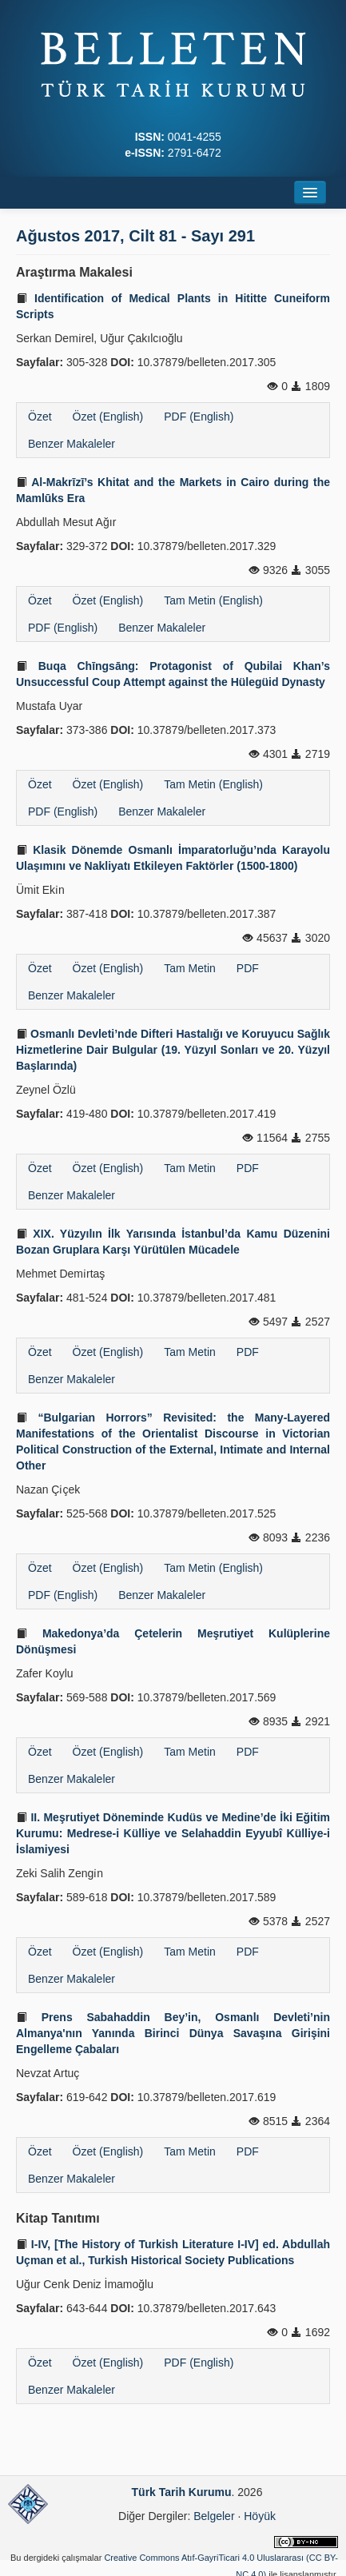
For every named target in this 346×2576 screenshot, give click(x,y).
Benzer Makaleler (71, 443)
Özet (40, 416)
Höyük (260, 2516)
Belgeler (213, 2516)
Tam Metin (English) (213, 600)
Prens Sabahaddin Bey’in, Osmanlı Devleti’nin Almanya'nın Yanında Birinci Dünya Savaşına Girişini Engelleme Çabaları (173, 2033)
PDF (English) (198, 416)
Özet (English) (108, 416)
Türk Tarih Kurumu (182, 2492)
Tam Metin (190, 968)
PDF (248, 968)
